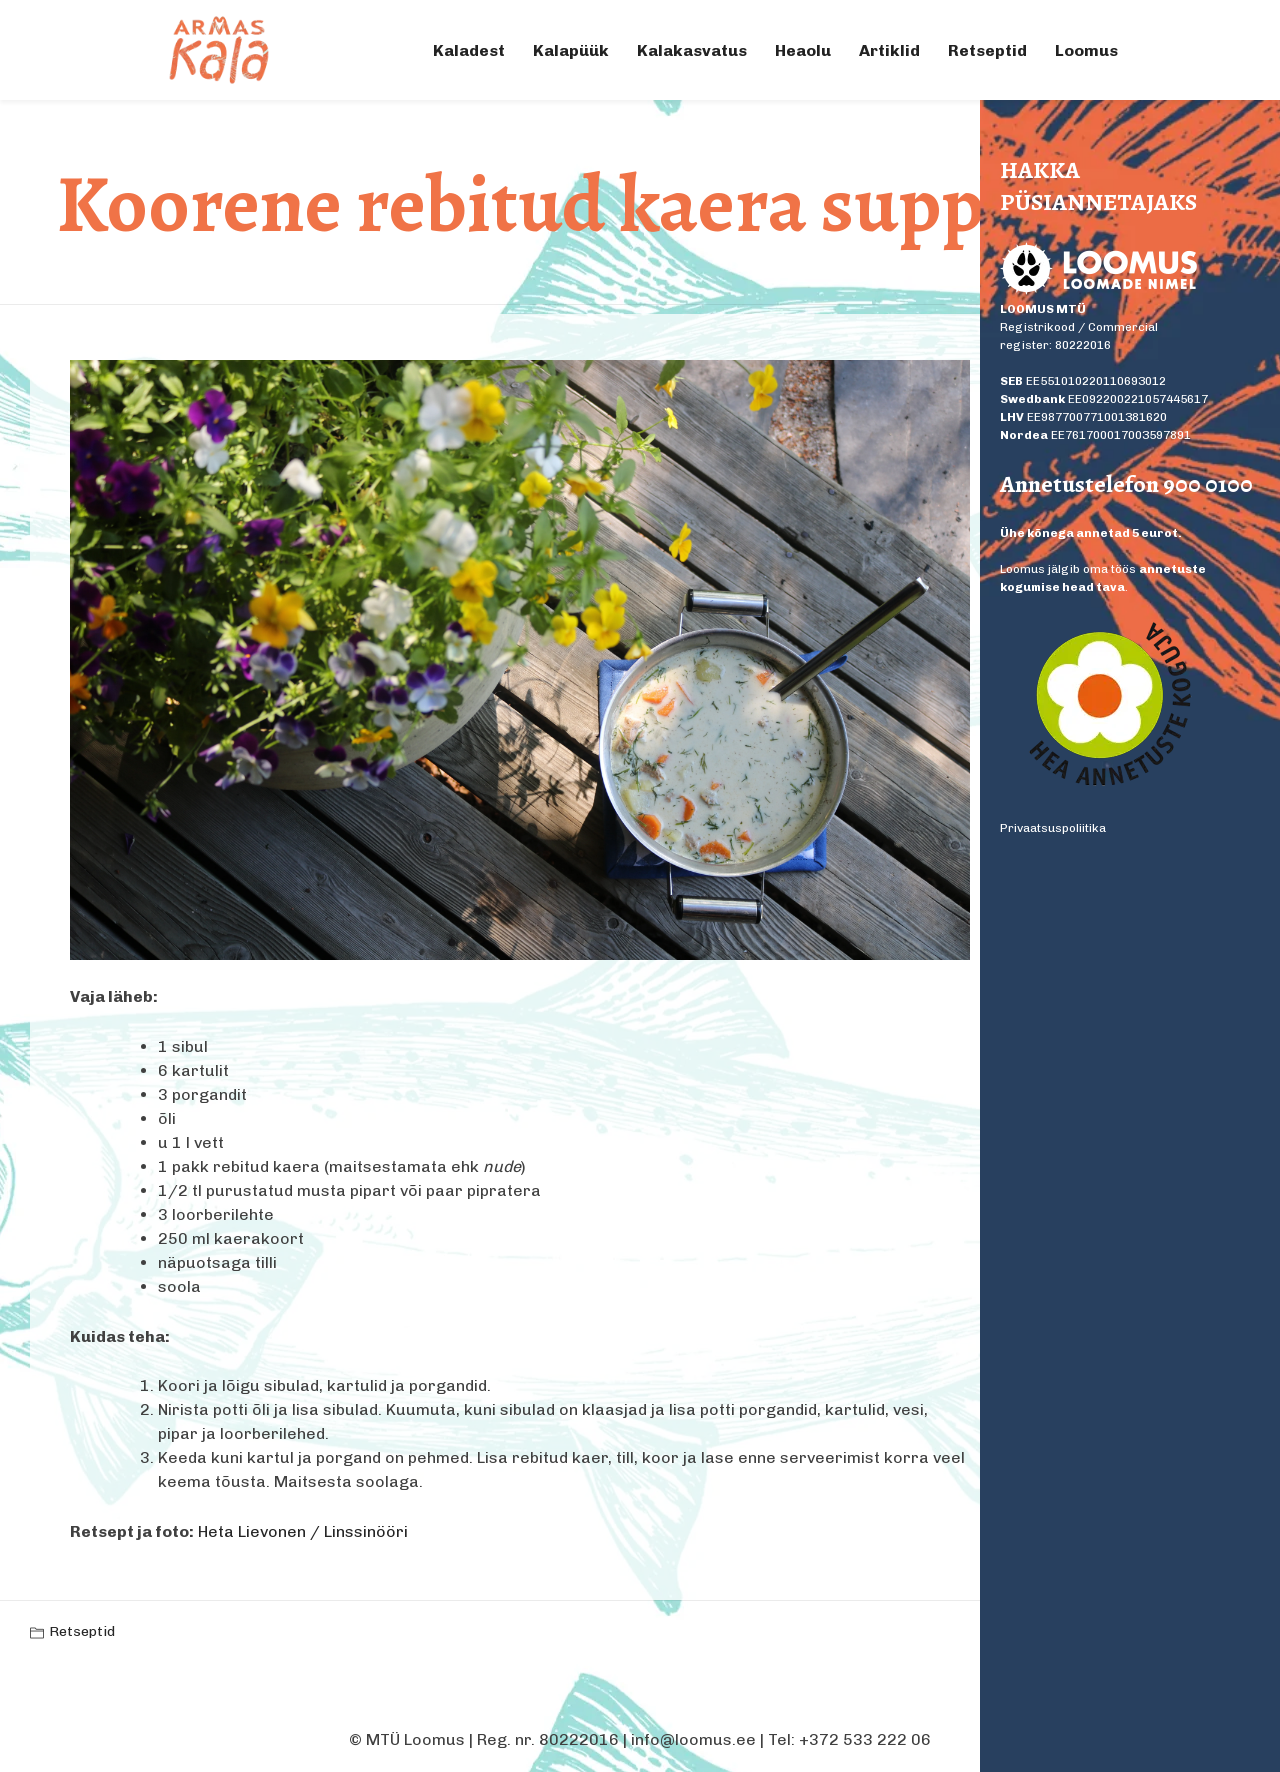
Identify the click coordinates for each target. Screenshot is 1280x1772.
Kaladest (469, 50)
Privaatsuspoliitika (1053, 828)
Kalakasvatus (692, 50)
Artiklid (889, 50)
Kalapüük (571, 50)
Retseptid (987, 50)
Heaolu (803, 50)
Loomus (1086, 50)
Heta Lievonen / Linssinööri (303, 1531)
